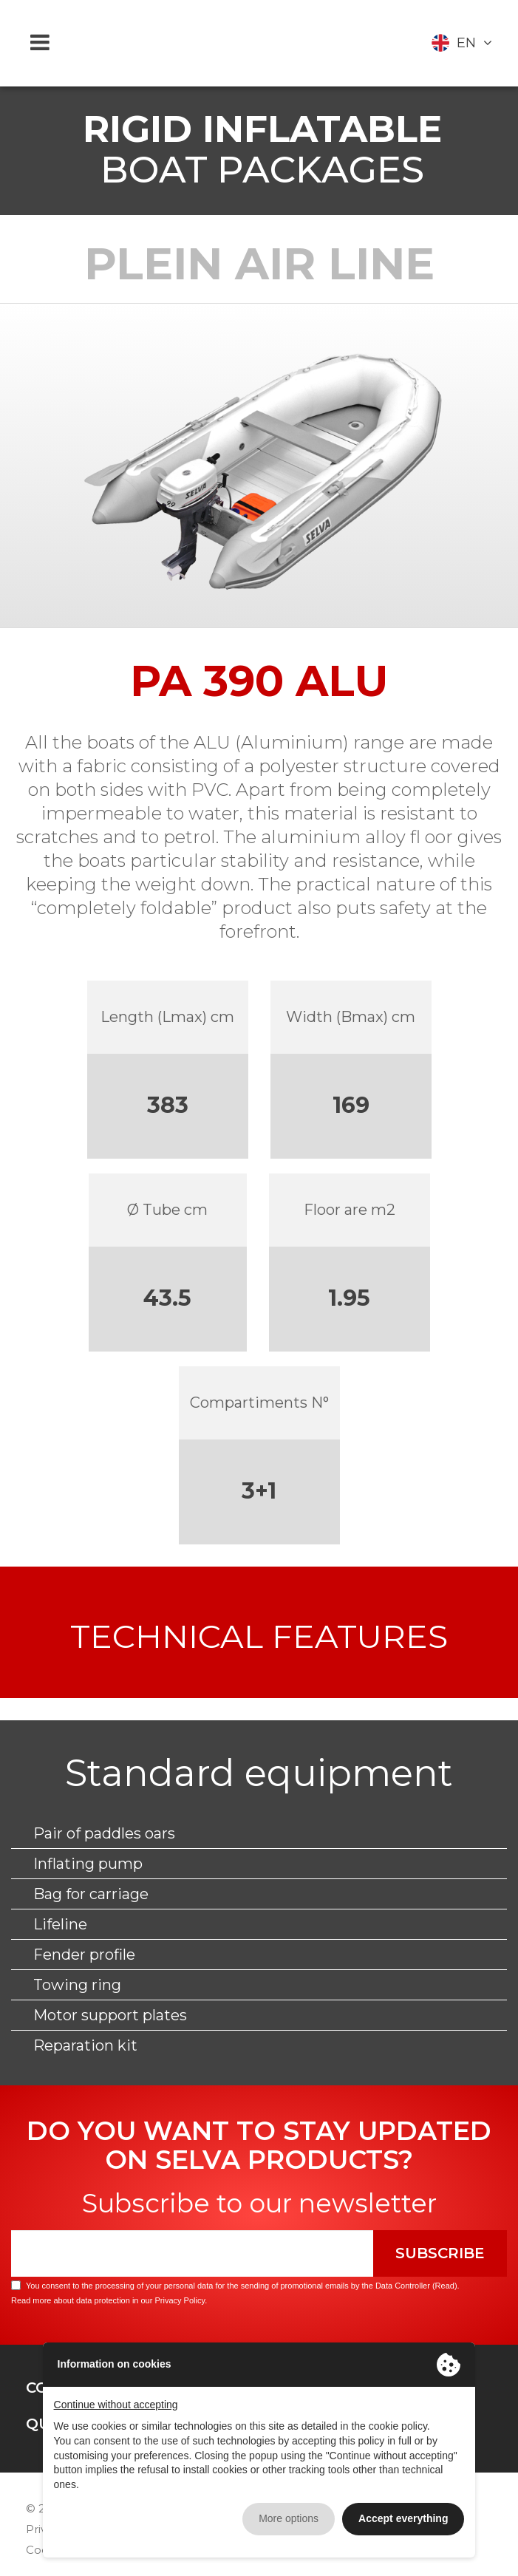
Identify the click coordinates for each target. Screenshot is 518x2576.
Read (444, 2285)
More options (288, 2518)
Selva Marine (258, 43)
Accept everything (403, 2518)
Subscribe (440, 2253)
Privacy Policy (179, 2300)
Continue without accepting (116, 2404)
